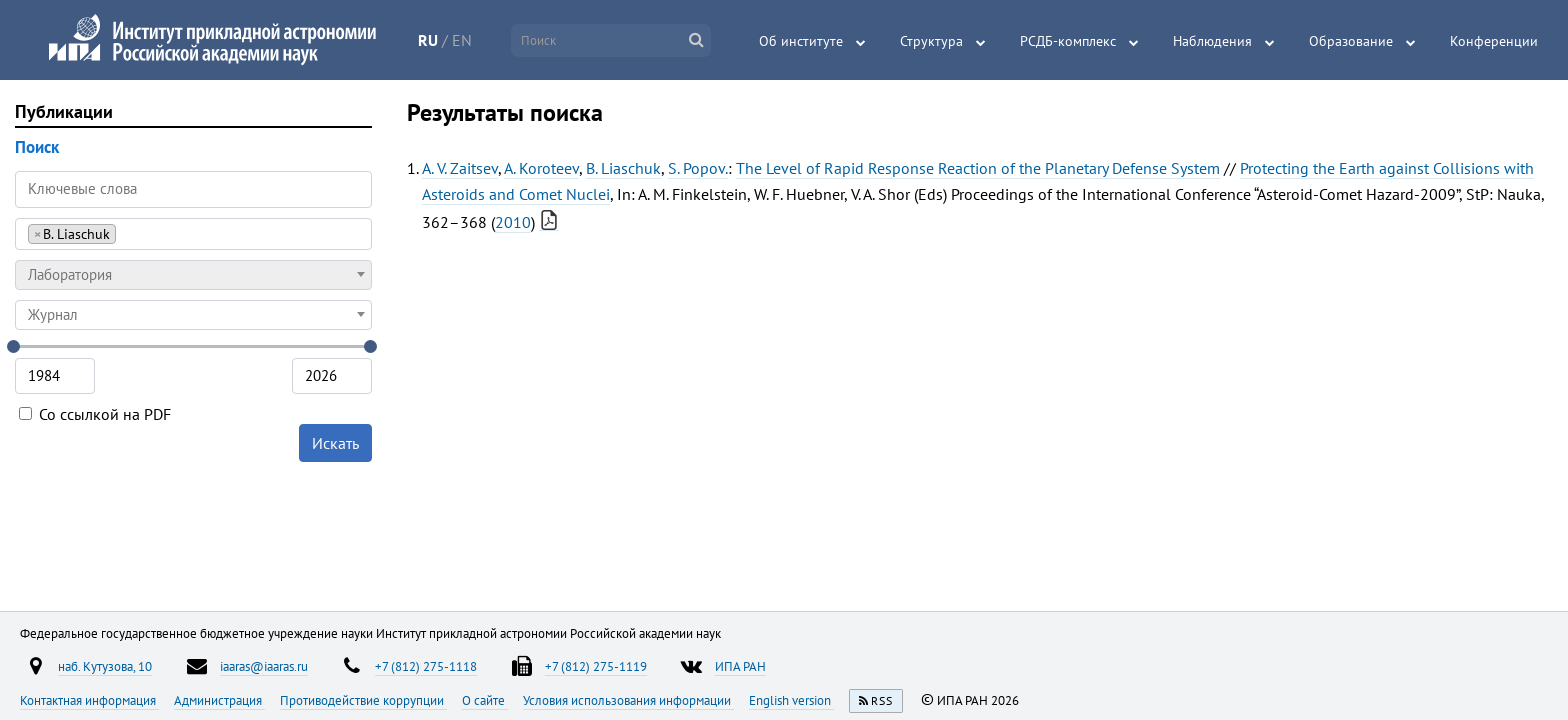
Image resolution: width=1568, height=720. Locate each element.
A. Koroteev (541, 168)
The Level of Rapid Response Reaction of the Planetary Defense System (978, 168)
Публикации (64, 111)
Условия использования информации (628, 700)
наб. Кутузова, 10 (105, 666)
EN (462, 40)
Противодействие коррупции (363, 700)
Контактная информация (89, 700)
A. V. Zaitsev (460, 168)
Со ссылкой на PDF (95, 414)
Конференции (1494, 41)
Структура (931, 41)
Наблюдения (1212, 41)
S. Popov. (698, 168)
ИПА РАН (740, 666)
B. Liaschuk (623, 168)
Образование (1351, 41)
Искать (335, 443)
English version (791, 700)
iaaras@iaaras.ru (264, 666)
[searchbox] (126, 233)
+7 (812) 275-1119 (596, 666)
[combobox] (193, 234)
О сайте (485, 700)
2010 (513, 222)
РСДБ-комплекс (1068, 41)
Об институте (801, 41)
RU (428, 40)
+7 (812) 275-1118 (426, 666)
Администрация (219, 700)
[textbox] (193, 275)
